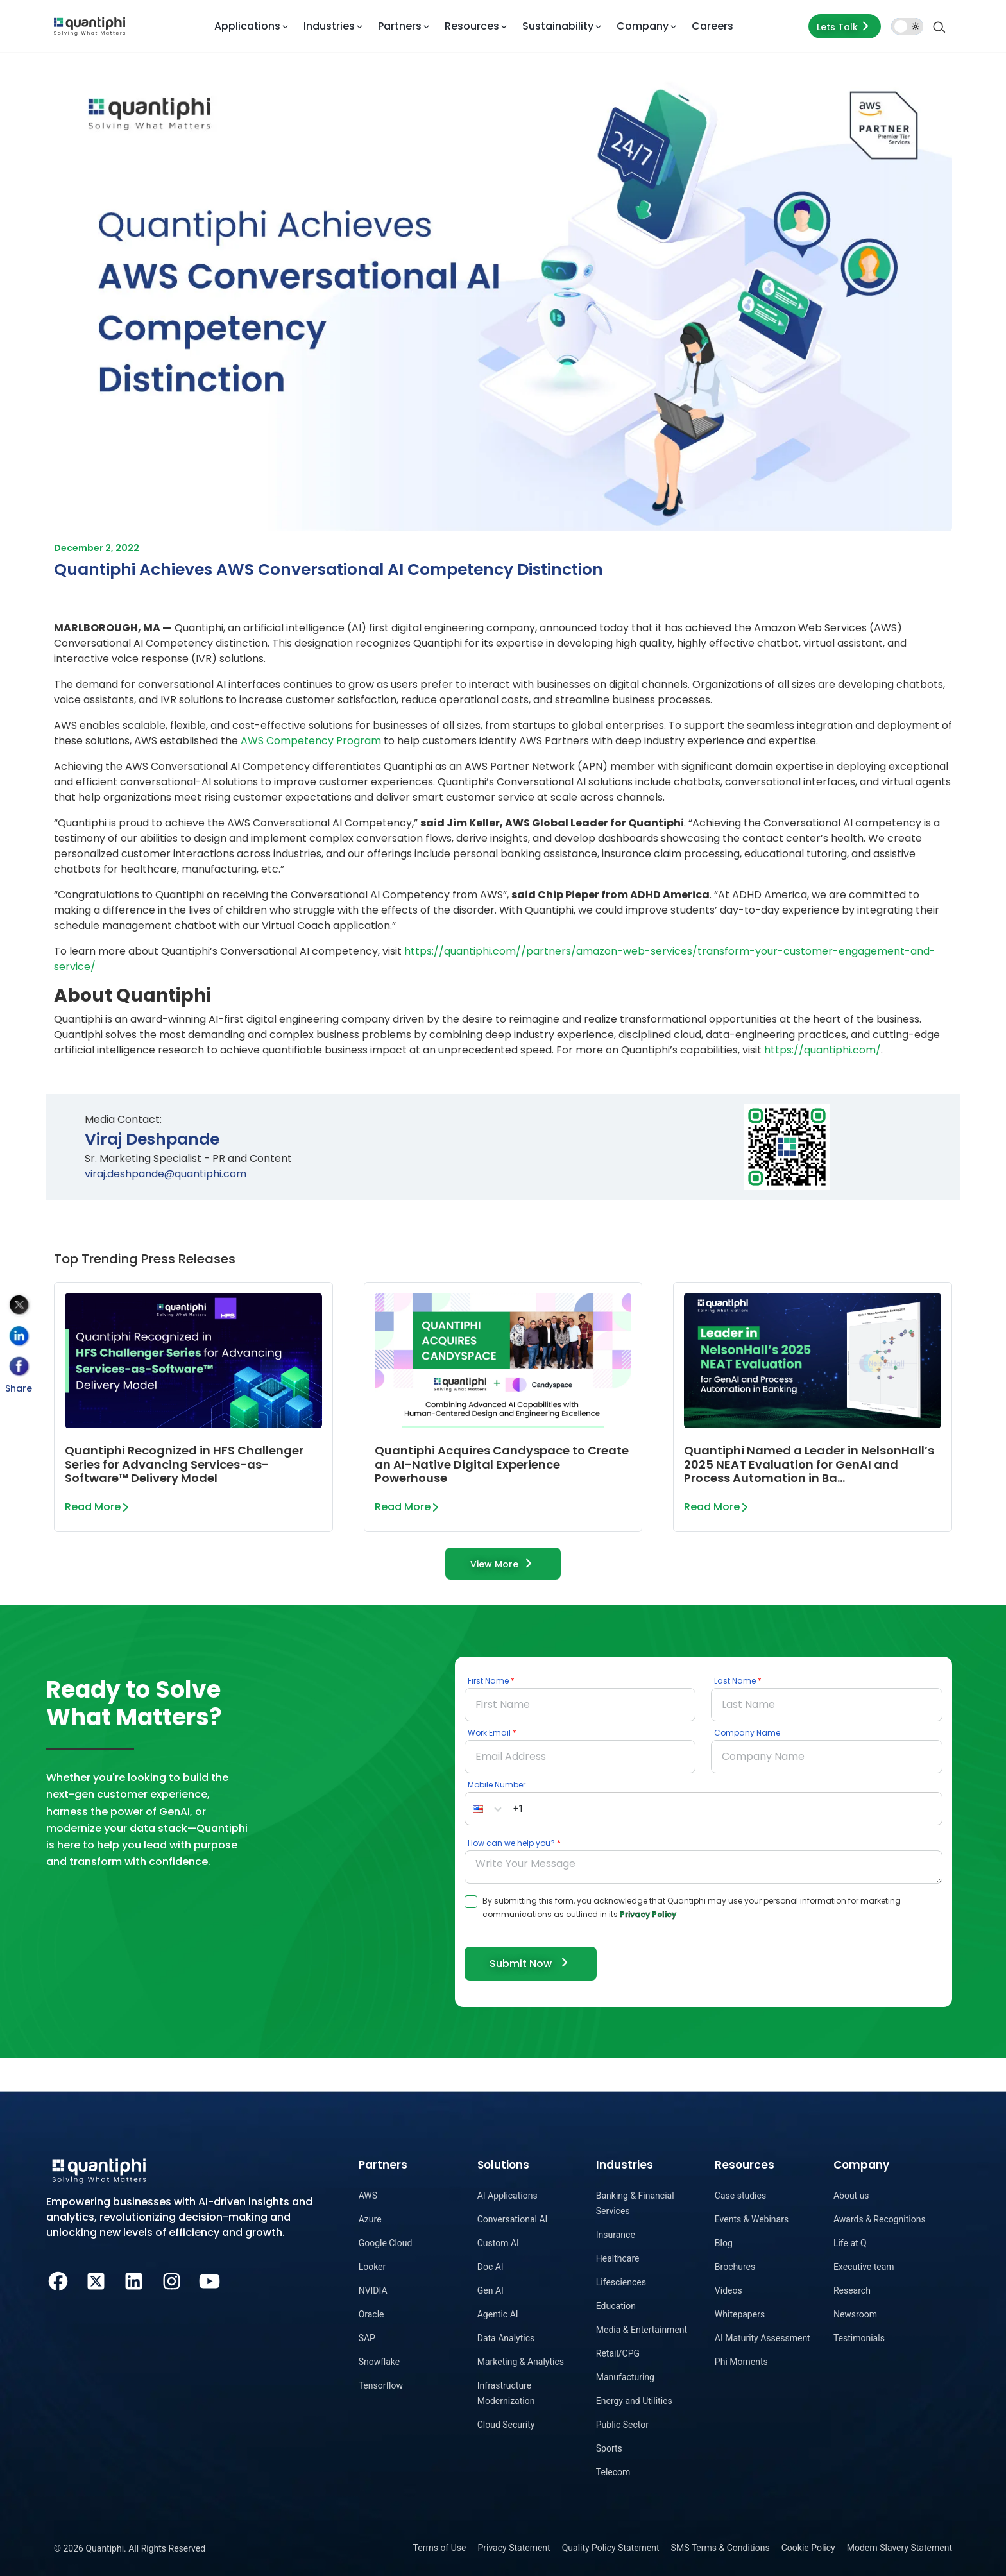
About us (851, 2195)
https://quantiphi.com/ (822, 1050)
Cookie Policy (808, 2548)
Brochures (735, 2267)
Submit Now (531, 1963)
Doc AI (490, 2267)
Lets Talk (845, 26)
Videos (728, 2290)
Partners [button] (400, 26)
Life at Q (850, 2243)
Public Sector (622, 2424)
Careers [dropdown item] (712, 26)
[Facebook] (58, 2280)
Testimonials (859, 2338)
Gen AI (490, 2290)
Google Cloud (386, 2243)
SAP (367, 2338)
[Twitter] (96, 2280)
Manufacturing (625, 2377)
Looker (372, 2267)
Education (616, 2306)
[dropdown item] (89, 26)
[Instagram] (171, 2280)
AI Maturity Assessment (762, 2338)
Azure (370, 2219)
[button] (487, 1808)
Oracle (371, 2314)
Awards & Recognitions (879, 2219)
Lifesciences (621, 2282)
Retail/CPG (618, 2353)
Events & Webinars (752, 2219)
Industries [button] (329, 26)
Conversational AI (512, 2219)
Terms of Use (439, 2548)
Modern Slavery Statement (899, 2548)
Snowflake (379, 2362)
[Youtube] (209, 2280)
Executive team (863, 2267)
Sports (609, 2448)
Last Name (735, 1680)
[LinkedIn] (134, 2280)
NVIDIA (373, 2290)
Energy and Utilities (634, 2401)
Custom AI (498, 2243)
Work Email (489, 1732)
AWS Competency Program (311, 740)
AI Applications (507, 2195)
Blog (724, 2243)
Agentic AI (497, 2314)
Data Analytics (506, 2338)
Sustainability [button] (557, 26)
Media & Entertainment (641, 2329)
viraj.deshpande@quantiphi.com (165, 1173)
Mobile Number (496, 1784)
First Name (488, 1680)
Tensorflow (381, 2385)
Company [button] (643, 26)
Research (852, 2290)
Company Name (747, 1732)
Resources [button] (472, 26)
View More (503, 1563)
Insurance (615, 2235)
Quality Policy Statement (611, 2548)
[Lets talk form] (844, 26)
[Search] (939, 26)
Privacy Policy (648, 1914)
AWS (368, 2195)
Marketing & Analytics (520, 2362)
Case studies (740, 2195)
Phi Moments (741, 2362)
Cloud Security (506, 2424)
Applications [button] (247, 26)
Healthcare (618, 2258)
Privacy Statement (513, 2548)
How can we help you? (511, 1843)
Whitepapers (740, 2314)
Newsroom (855, 2314)
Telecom (613, 2472)
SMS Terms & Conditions (720, 2548)
